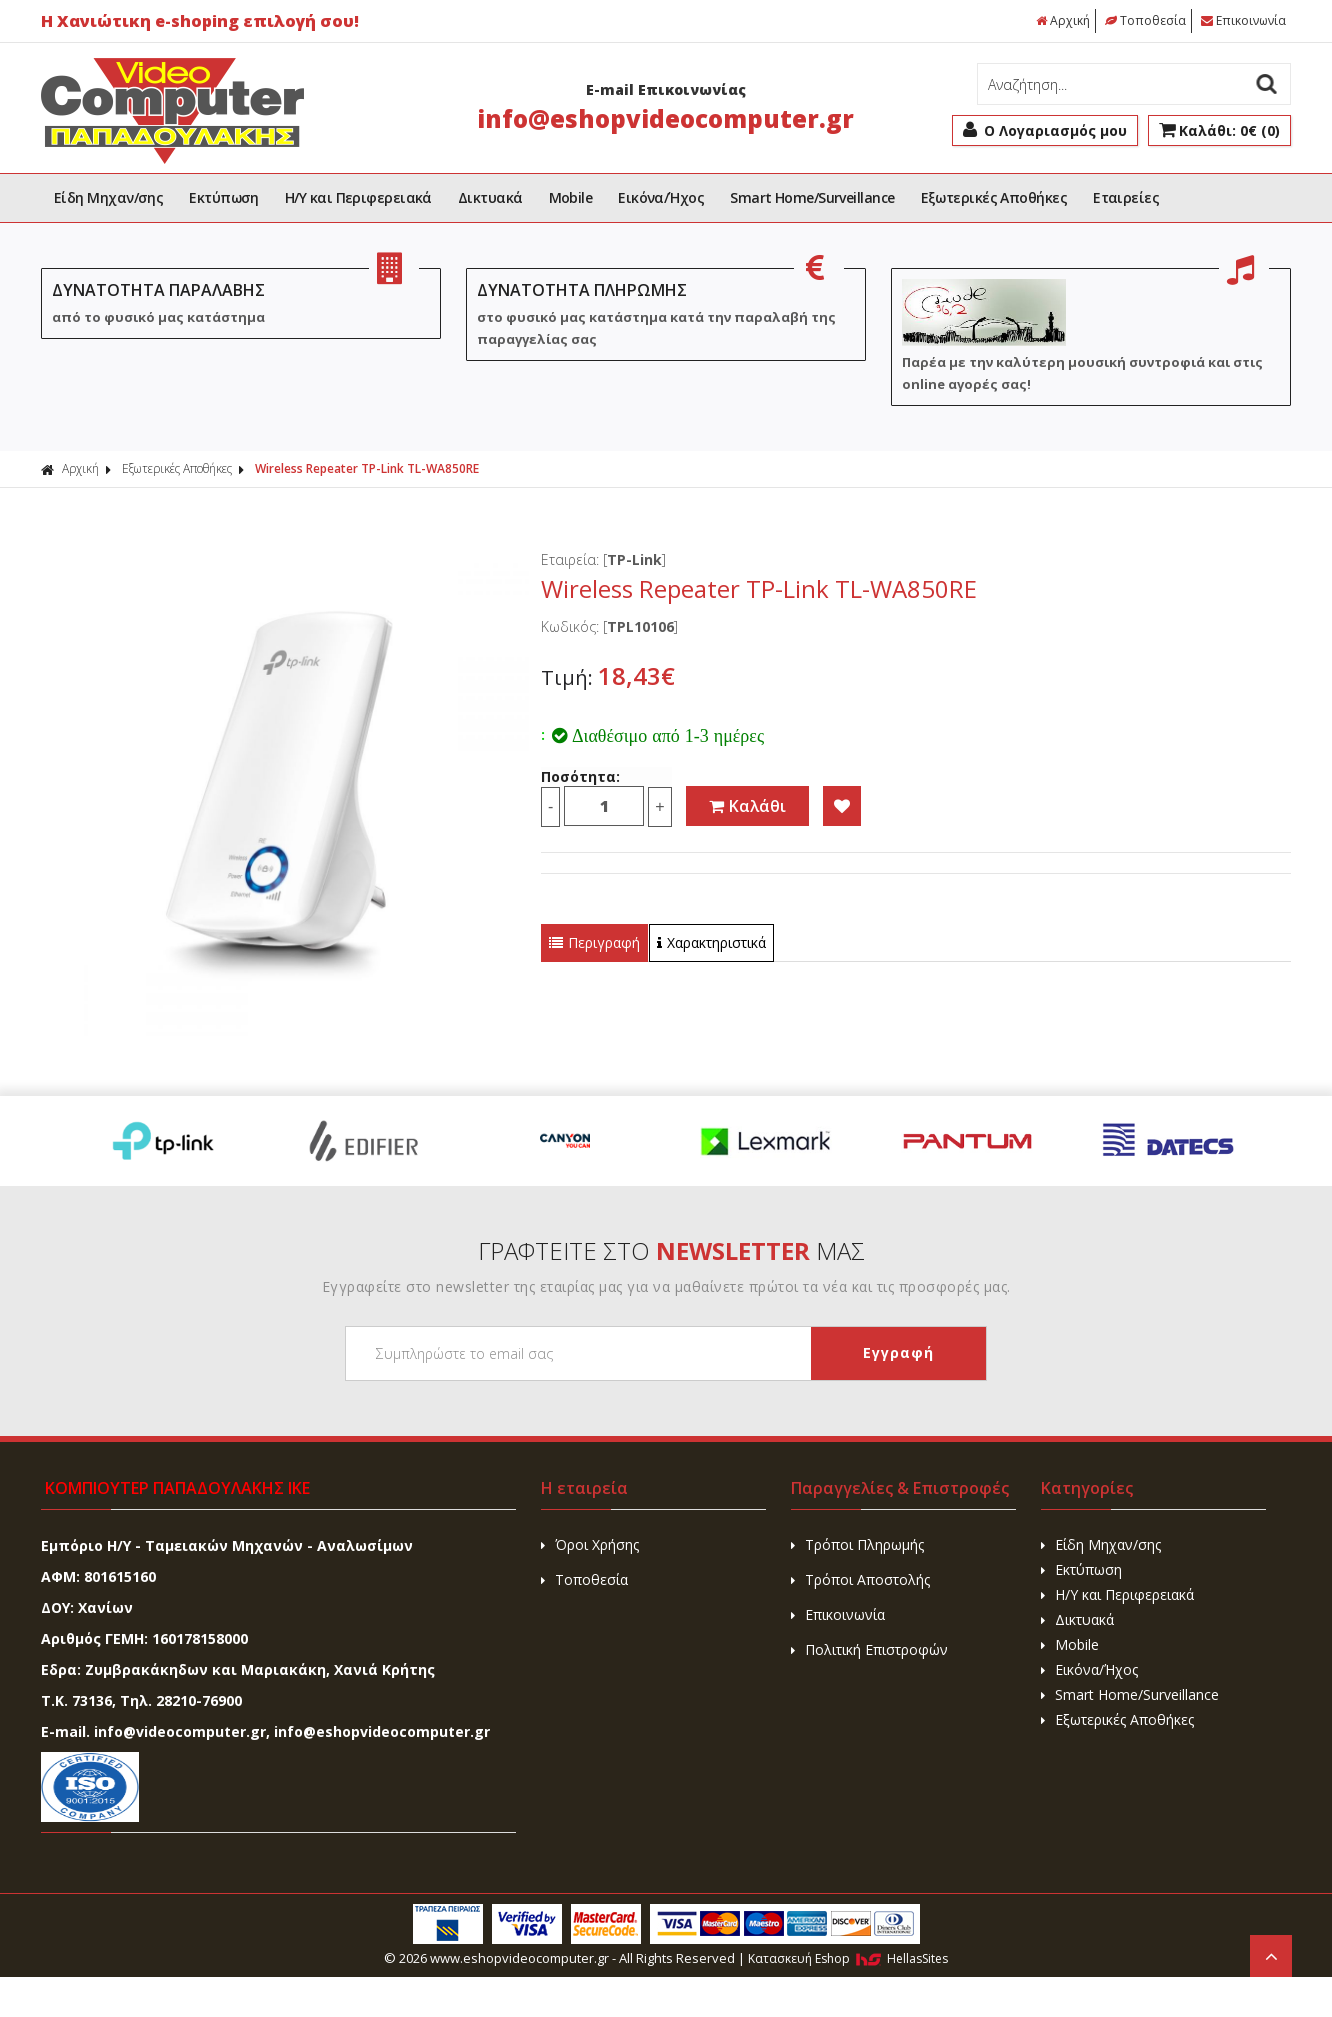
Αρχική (1063, 20)
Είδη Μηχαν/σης (108, 197)
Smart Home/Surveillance (812, 197)
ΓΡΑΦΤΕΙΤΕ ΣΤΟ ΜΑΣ (671, 1250)
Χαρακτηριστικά (711, 942)
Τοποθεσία (1145, 20)
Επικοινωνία (1243, 20)
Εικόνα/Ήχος (661, 197)
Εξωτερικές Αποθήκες (994, 197)
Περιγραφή (594, 942)
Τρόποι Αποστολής (860, 1579)
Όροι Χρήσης (590, 1544)
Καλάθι (747, 806)
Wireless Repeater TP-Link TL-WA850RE (367, 468)
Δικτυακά (490, 197)
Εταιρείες (1126, 197)
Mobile (571, 197)
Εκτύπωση (224, 197)
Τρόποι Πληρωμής (857, 1544)
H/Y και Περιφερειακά (358, 197)
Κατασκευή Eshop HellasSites (848, 1958)
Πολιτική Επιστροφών (869, 1649)
